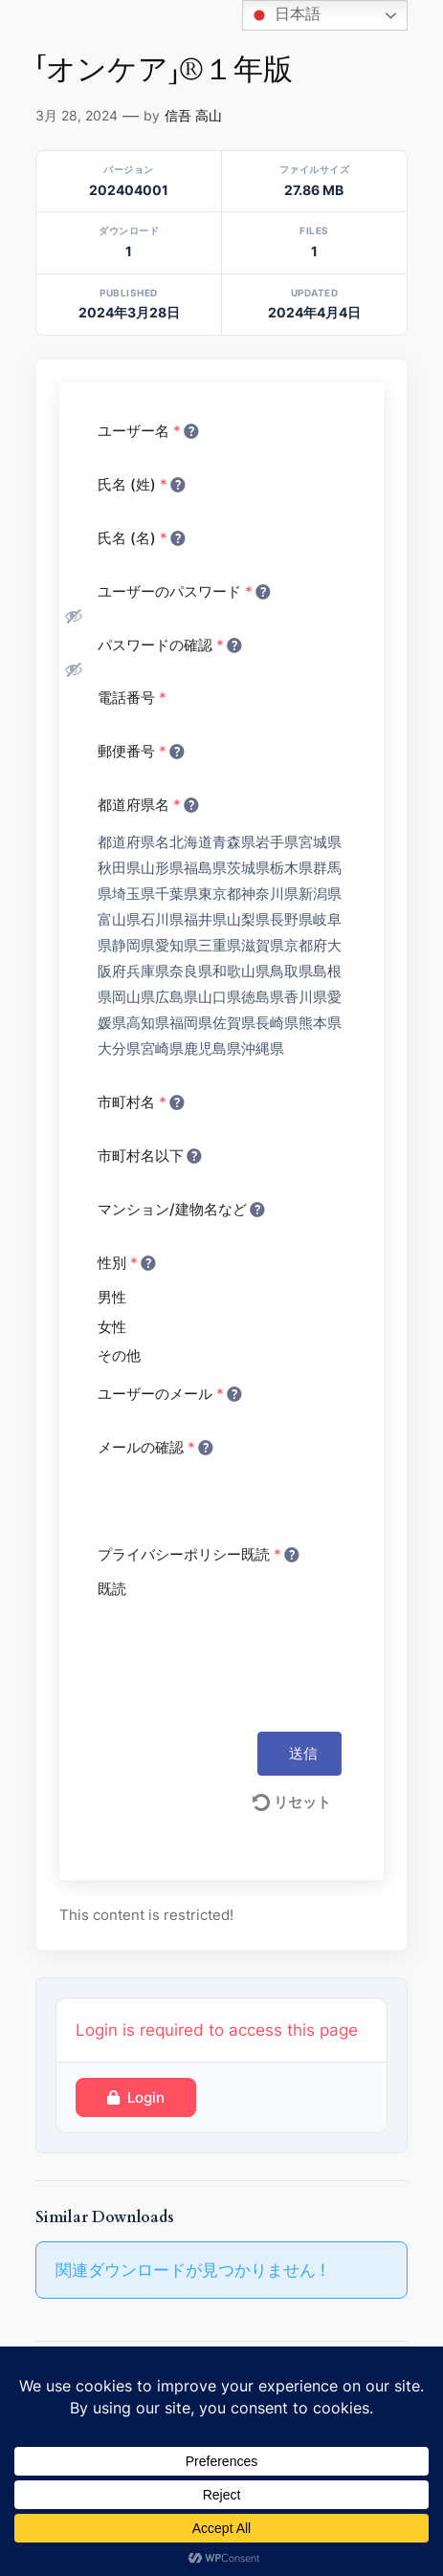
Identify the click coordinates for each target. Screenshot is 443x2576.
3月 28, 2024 (76, 115)
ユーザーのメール (168, 1393)
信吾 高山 (193, 115)
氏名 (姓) (140, 483)
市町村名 (140, 1101)
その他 (119, 1355)
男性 (112, 1297)
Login (136, 2097)
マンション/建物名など (180, 1208)
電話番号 (132, 697)
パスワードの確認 (168, 644)
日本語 (284, 15)
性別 (125, 1262)
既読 (112, 1589)
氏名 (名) (140, 537)
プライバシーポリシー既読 (197, 1553)
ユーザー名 (147, 430)
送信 (303, 1753)
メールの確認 (154, 1446)
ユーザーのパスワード (183, 590)
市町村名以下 (148, 1155)
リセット (291, 1802)
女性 (112, 1327)
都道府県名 (147, 804)
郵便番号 (140, 750)
